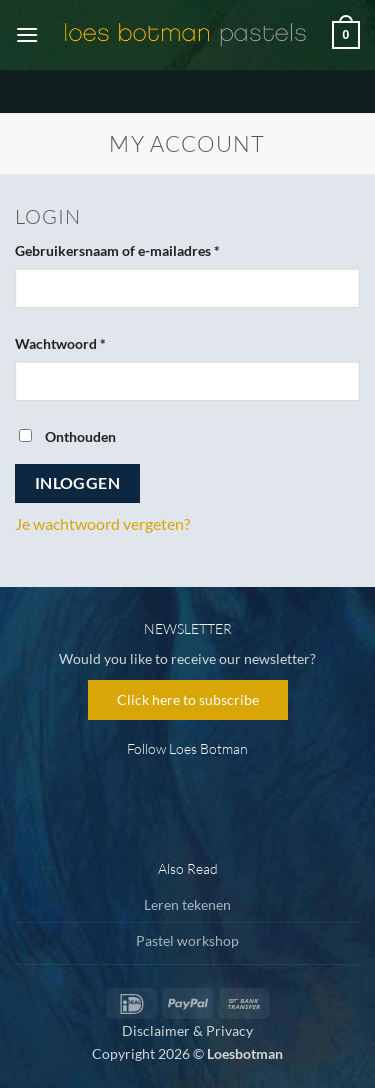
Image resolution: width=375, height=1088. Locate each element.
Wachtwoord (82, 342)
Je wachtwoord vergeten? (102, 523)
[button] (27, 34)
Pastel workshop (187, 940)
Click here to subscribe (188, 699)
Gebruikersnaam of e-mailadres (139, 249)
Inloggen (78, 483)
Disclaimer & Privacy (187, 1030)
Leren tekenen (187, 904)
